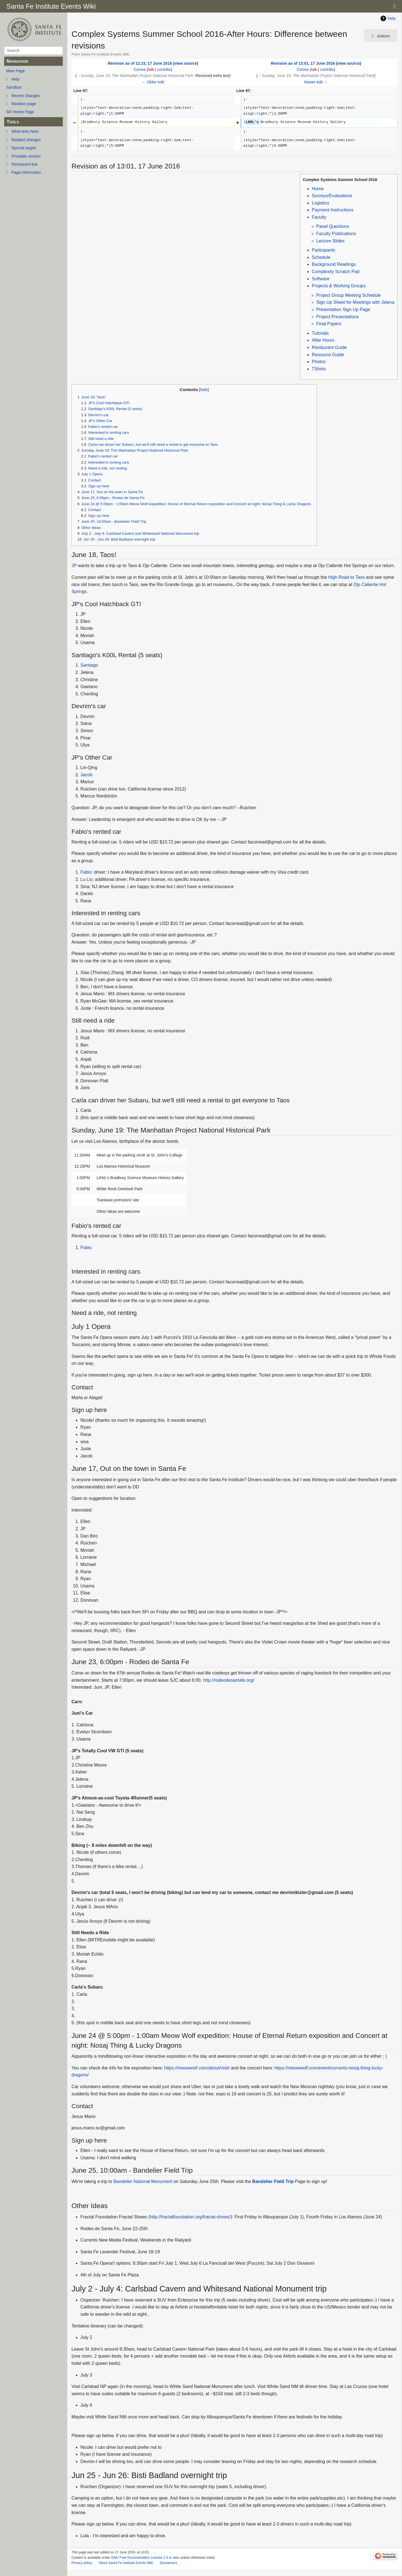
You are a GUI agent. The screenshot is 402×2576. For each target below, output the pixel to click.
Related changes (26, 140)
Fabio (86, 872)
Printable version (25, 156)
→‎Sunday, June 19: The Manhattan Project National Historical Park (135, 75)
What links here (24, 131)
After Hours (323, 340)
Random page (23, 104)
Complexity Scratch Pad (336, 271)
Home (318, 188)
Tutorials (320, 333)
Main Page (15, 71)
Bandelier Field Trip (273, 2181)
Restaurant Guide (329, 347)
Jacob (86, 774)
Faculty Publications (336, 233)
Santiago (89, 665)
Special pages (23, 148)
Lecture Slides (330, 240)
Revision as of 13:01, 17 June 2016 (303, 63)
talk (151, 69)
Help (15, 79)
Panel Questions (332, 226)
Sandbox (13, 87)
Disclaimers (168, 2563)
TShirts (319, 369)
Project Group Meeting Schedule (348, 295)
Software (320, 278)
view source (185, 63)
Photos (319, 361)
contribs (164, 69)
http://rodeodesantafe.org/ (228, 1680)
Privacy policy (81, 2563)
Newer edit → (316, 82)
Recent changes (25, 95)
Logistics (320, 203)
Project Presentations (337, 316)
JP (73, 565)
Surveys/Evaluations (332, 195)
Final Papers (328, 323)
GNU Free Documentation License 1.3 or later (145, 2558)
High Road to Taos (346, 577)
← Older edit (153, 82)
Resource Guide (328, 354)
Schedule (321, 257)
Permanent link (24, 164)
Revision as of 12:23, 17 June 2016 (140, 63)
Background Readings (334, 264)
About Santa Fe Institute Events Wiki (126, 2563)
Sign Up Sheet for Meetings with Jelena (355, 302)
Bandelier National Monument (142, 2181)
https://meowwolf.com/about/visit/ (197, 2068)
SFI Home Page (20, 112)
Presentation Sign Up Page (343, 309)
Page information (26, 172)
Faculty (319, 217)
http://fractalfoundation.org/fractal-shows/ (190, 2216)
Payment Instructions (332, 210)
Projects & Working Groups (339, 285)
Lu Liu (86, 879)
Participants (323, 250)
